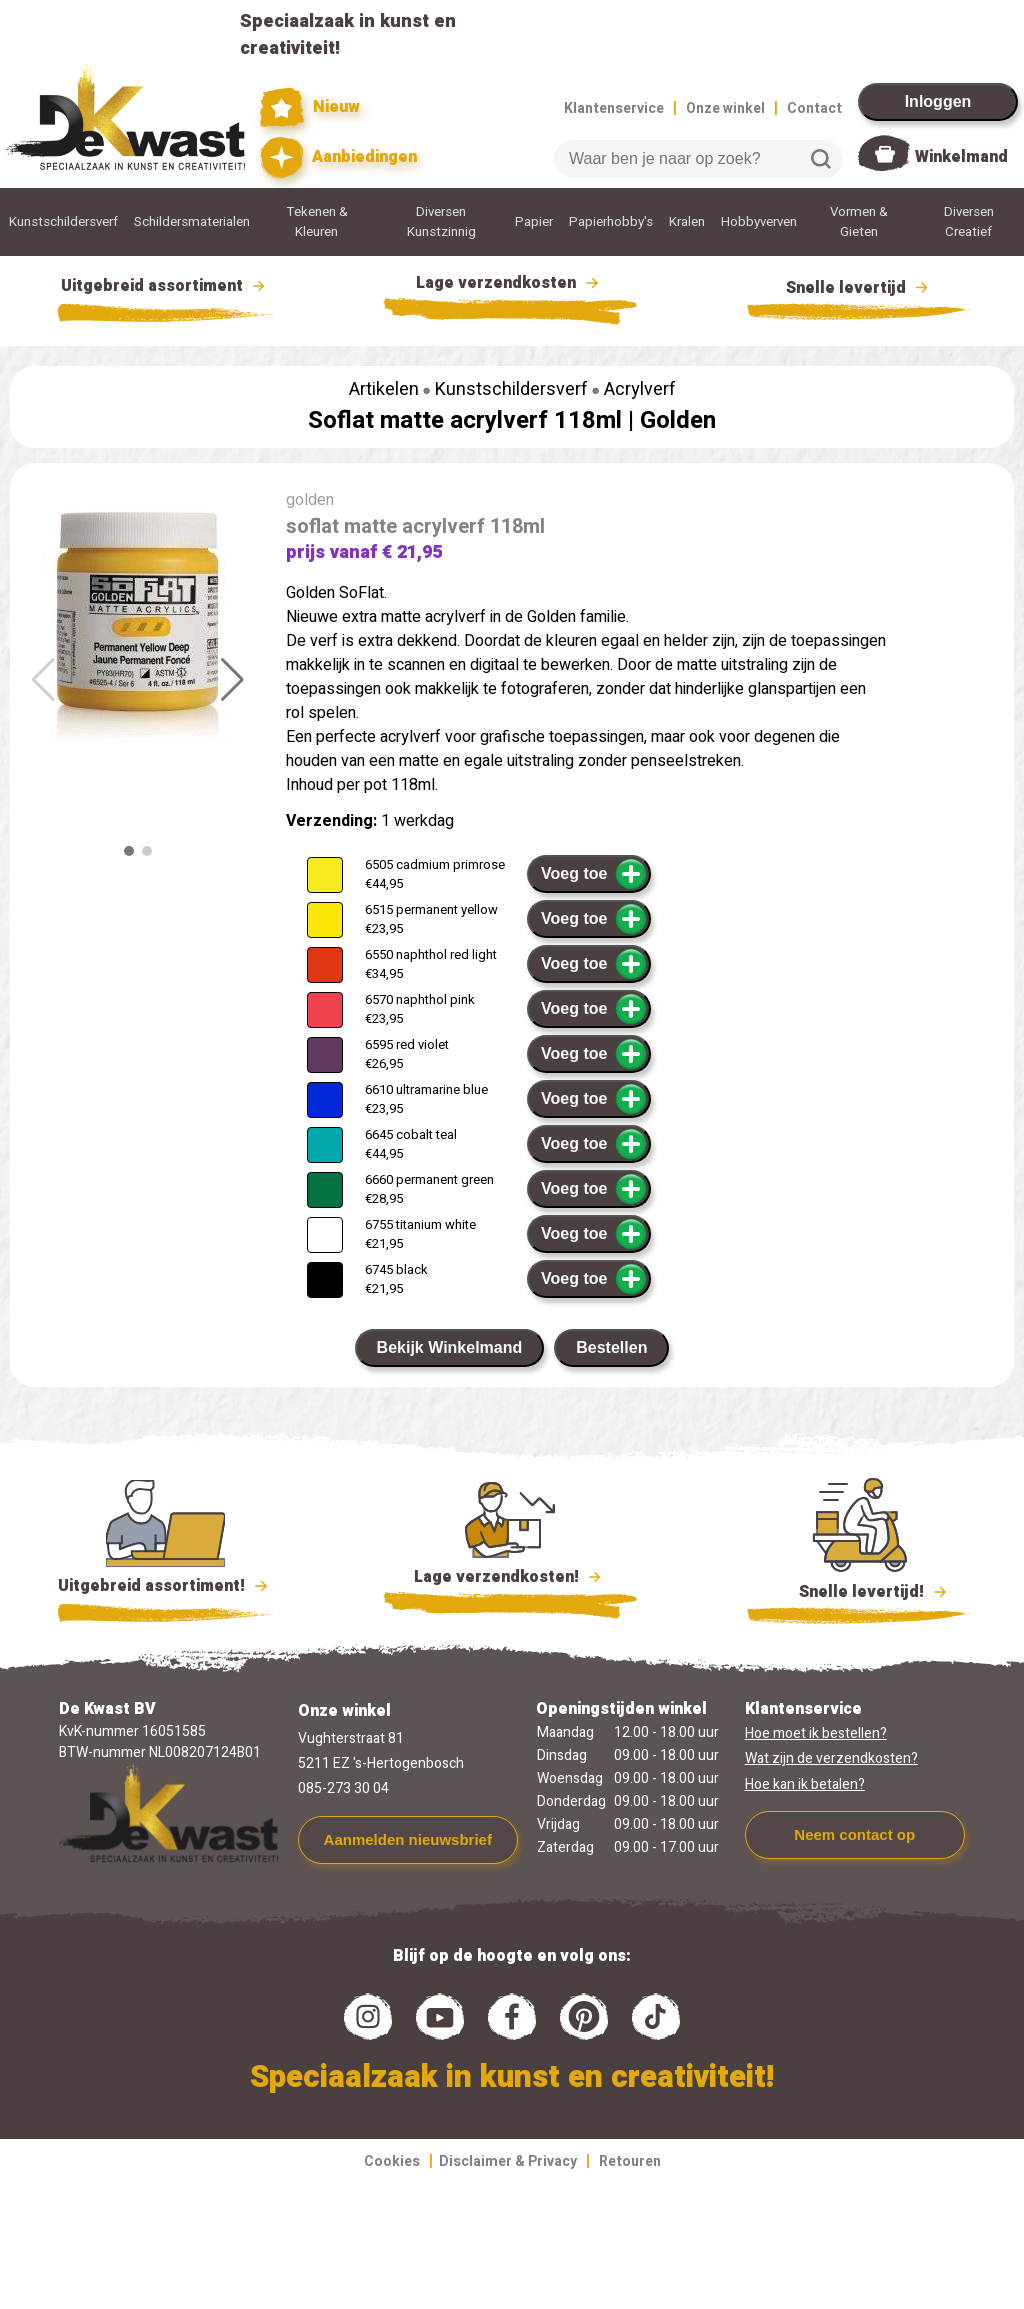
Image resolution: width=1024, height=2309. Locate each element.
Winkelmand (961, 157)
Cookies (392, 2161)
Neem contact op (854, 1834)
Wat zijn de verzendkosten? (831, 1758)
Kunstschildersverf (63, 222)
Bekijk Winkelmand (450, 1347)
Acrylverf (640, 389)
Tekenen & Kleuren (317, 222)
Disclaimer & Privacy (508, 2161)
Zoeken (821, 159)
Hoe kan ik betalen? (805, 1784)
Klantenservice (614, 108)
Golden (678, 420)
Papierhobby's (611, 222)
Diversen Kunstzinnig (441, 222)
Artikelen (384, 389)
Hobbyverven (759, 222)
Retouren (630, 2161)
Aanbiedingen (338, 157)
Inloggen (938, 101)
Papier (534, 222)
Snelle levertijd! (859, 1590)
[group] (138, 620)
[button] (232, 680)
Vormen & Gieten (859, 222)
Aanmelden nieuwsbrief (408, 1839)
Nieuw (310, 107)
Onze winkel (725, 108)
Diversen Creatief (969, 222)
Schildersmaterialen (192, 222)
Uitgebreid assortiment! (165, 1586)
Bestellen (611, 1347)
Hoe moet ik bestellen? (816, 1733)
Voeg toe (594, 874)
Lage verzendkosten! (510, 1580)
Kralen (687, 222)
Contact (814, 108)
